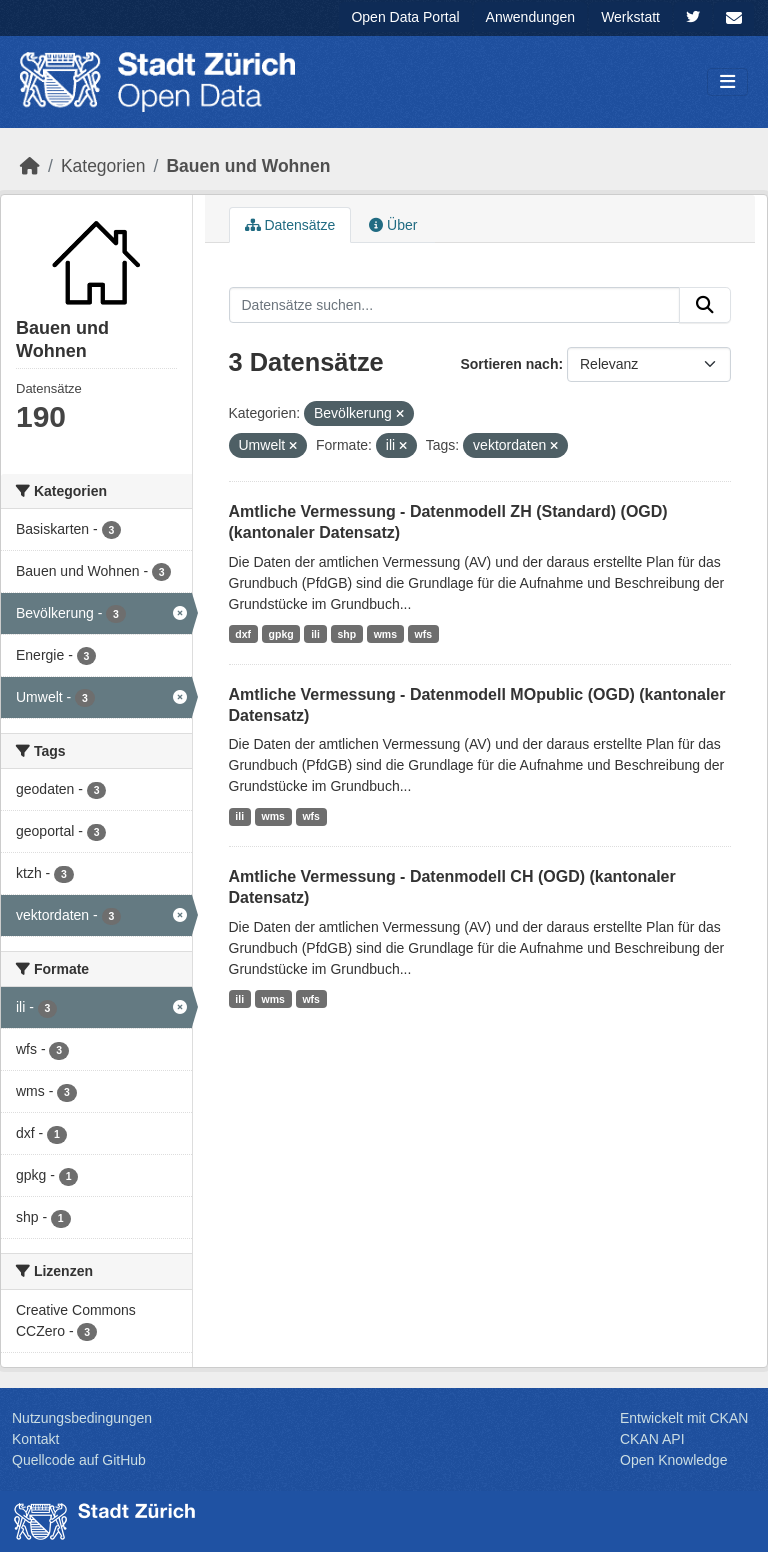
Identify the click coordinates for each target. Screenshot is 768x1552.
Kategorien (103, 166)
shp (346, 634)
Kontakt (35, 1439)
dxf (243, 634)
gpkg (281, 634)
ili (315, 634)
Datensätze (290, 225)
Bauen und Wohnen (248, 166)
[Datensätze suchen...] (455, 305)
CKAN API (652, 1439)
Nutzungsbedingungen (82, 1418)
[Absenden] (705, 305)
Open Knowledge (673, 1460)
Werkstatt (630, 17)
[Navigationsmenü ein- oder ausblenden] (727, 82)
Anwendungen (531, 17)
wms (385, 634)
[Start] (30, 166)
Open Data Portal (405, 17)
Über (393, 225)
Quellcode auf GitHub (79, 1460)
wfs (424, 634)
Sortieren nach (509, 364)
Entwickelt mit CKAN (684, 1418)
